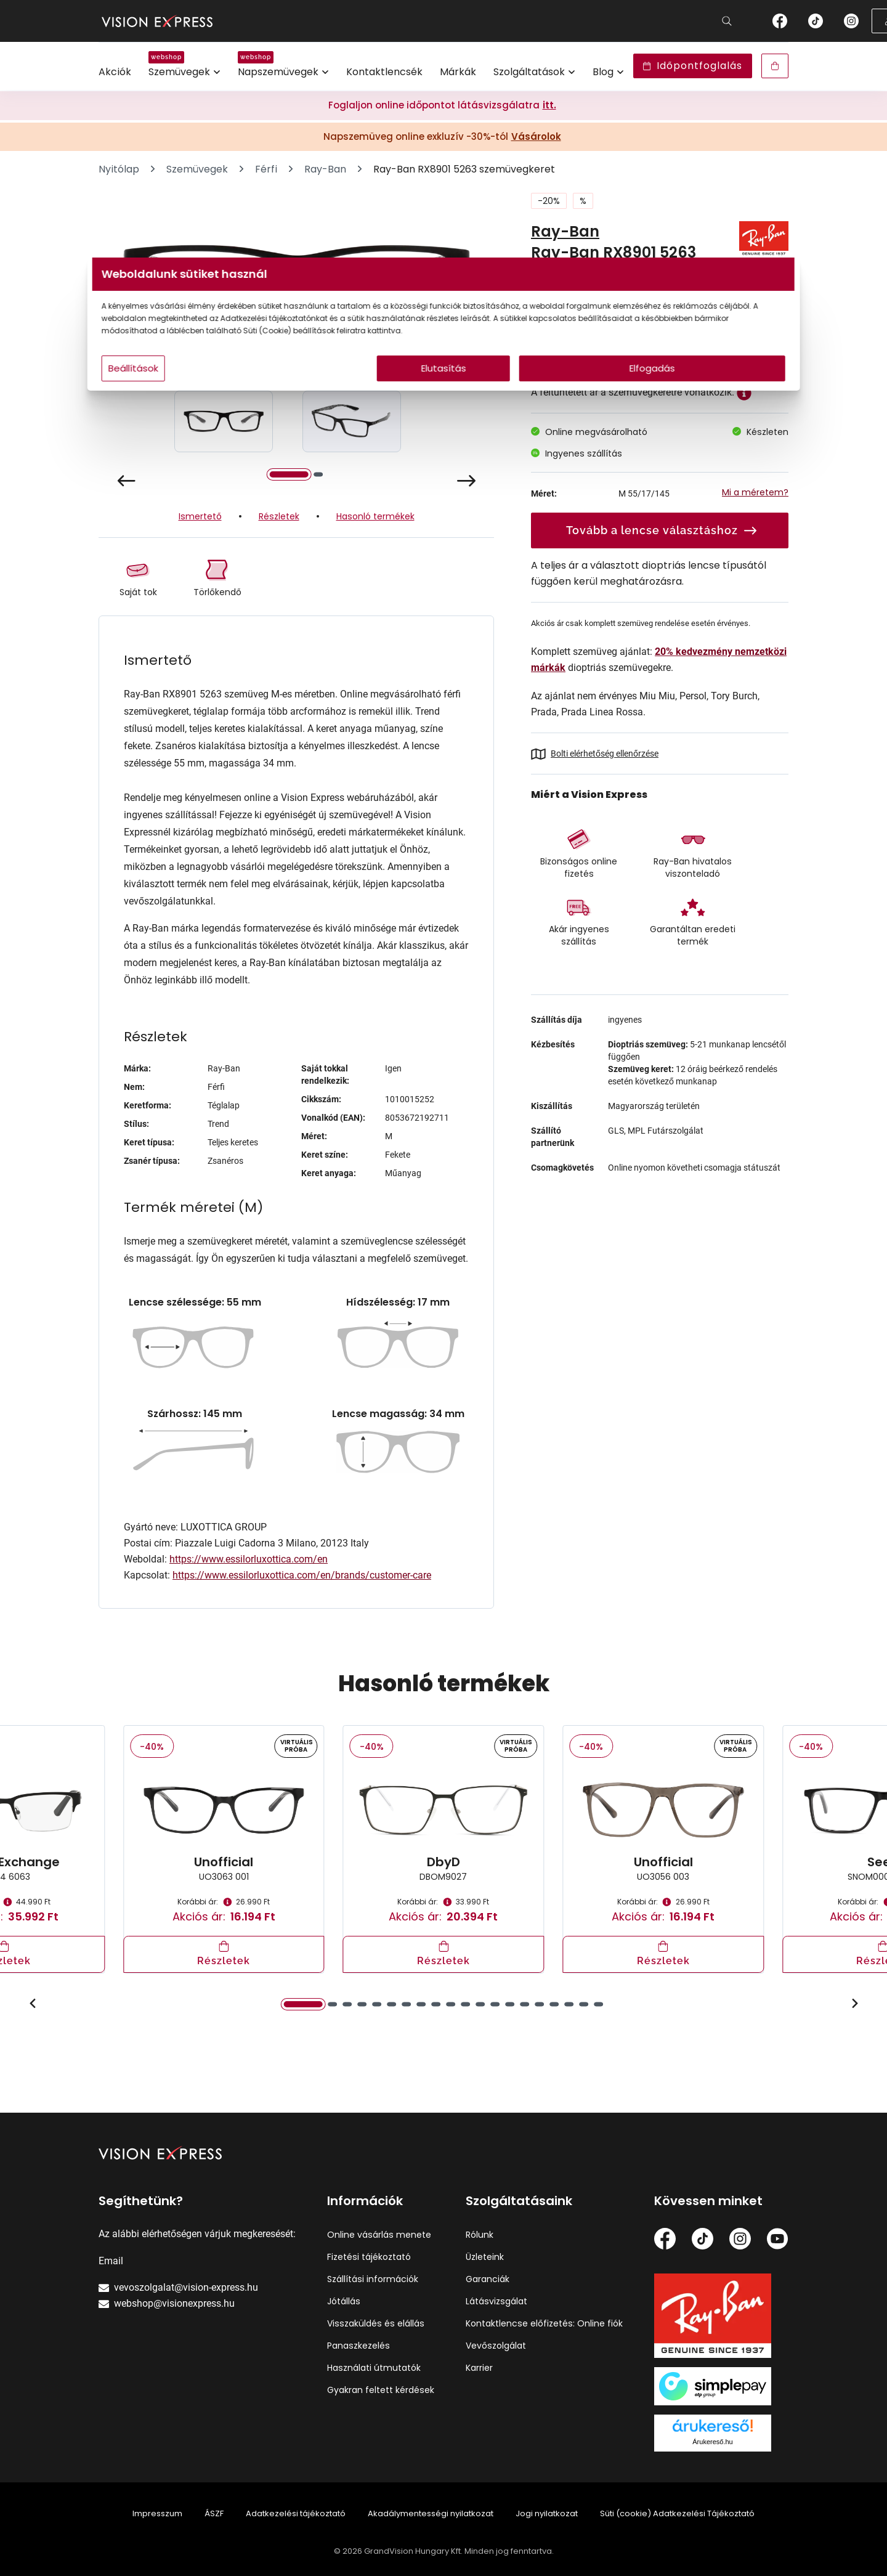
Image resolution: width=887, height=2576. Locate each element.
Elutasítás (443, 392)
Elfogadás (562, 392)
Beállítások (284, 392)
